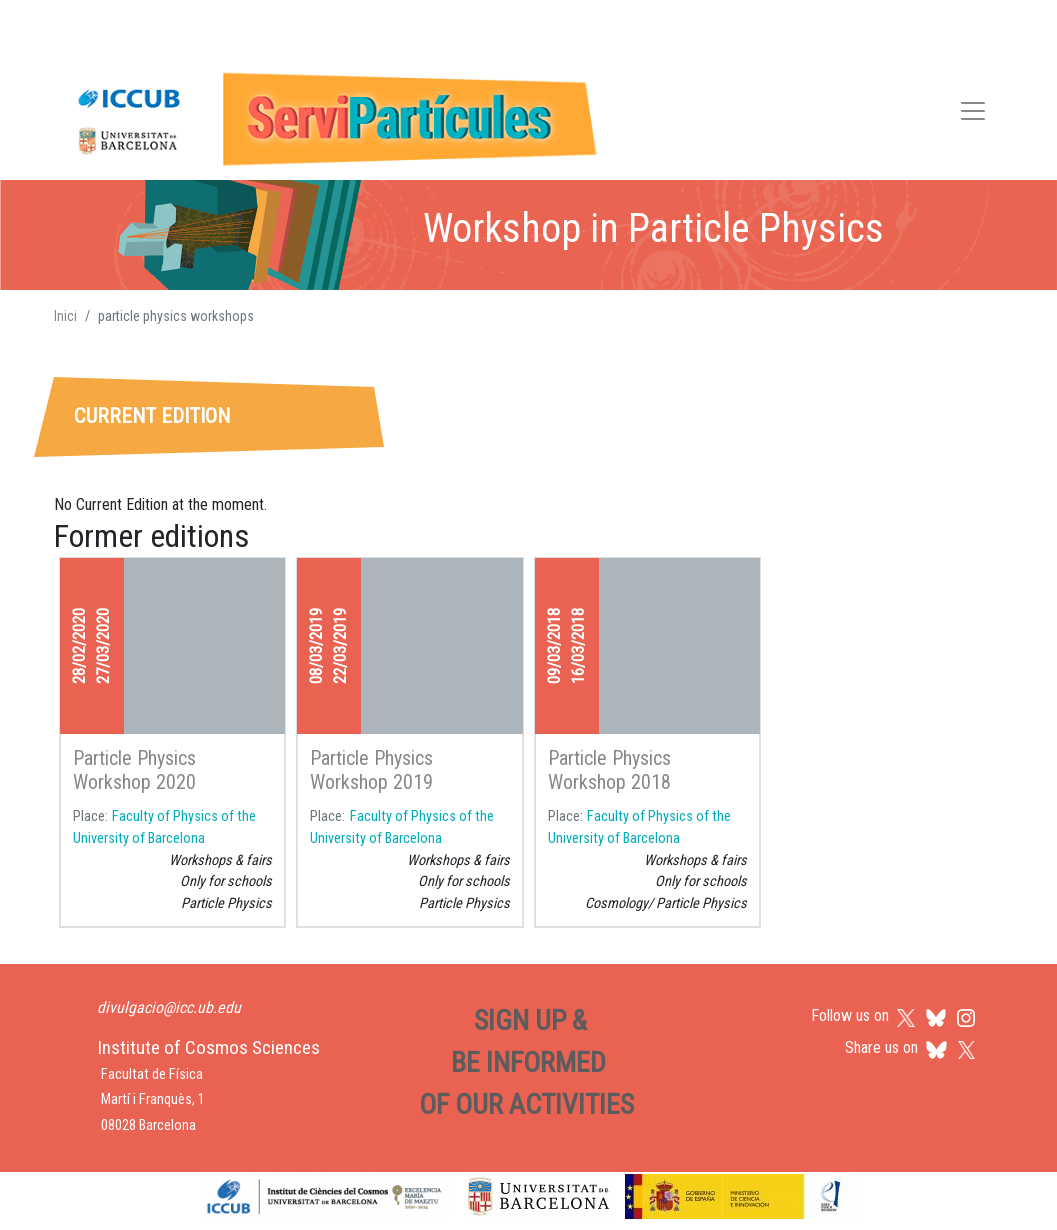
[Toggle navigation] (973, 114)
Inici (65, 316)
